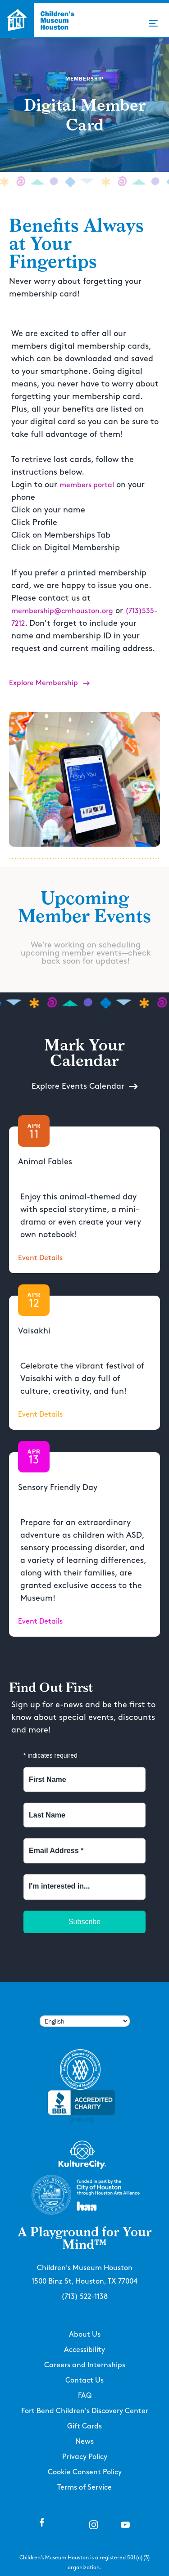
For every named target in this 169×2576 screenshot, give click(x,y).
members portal (86, 485)
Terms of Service (84, 2487)
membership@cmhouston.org (62, 611)
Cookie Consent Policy (85, 2472)
